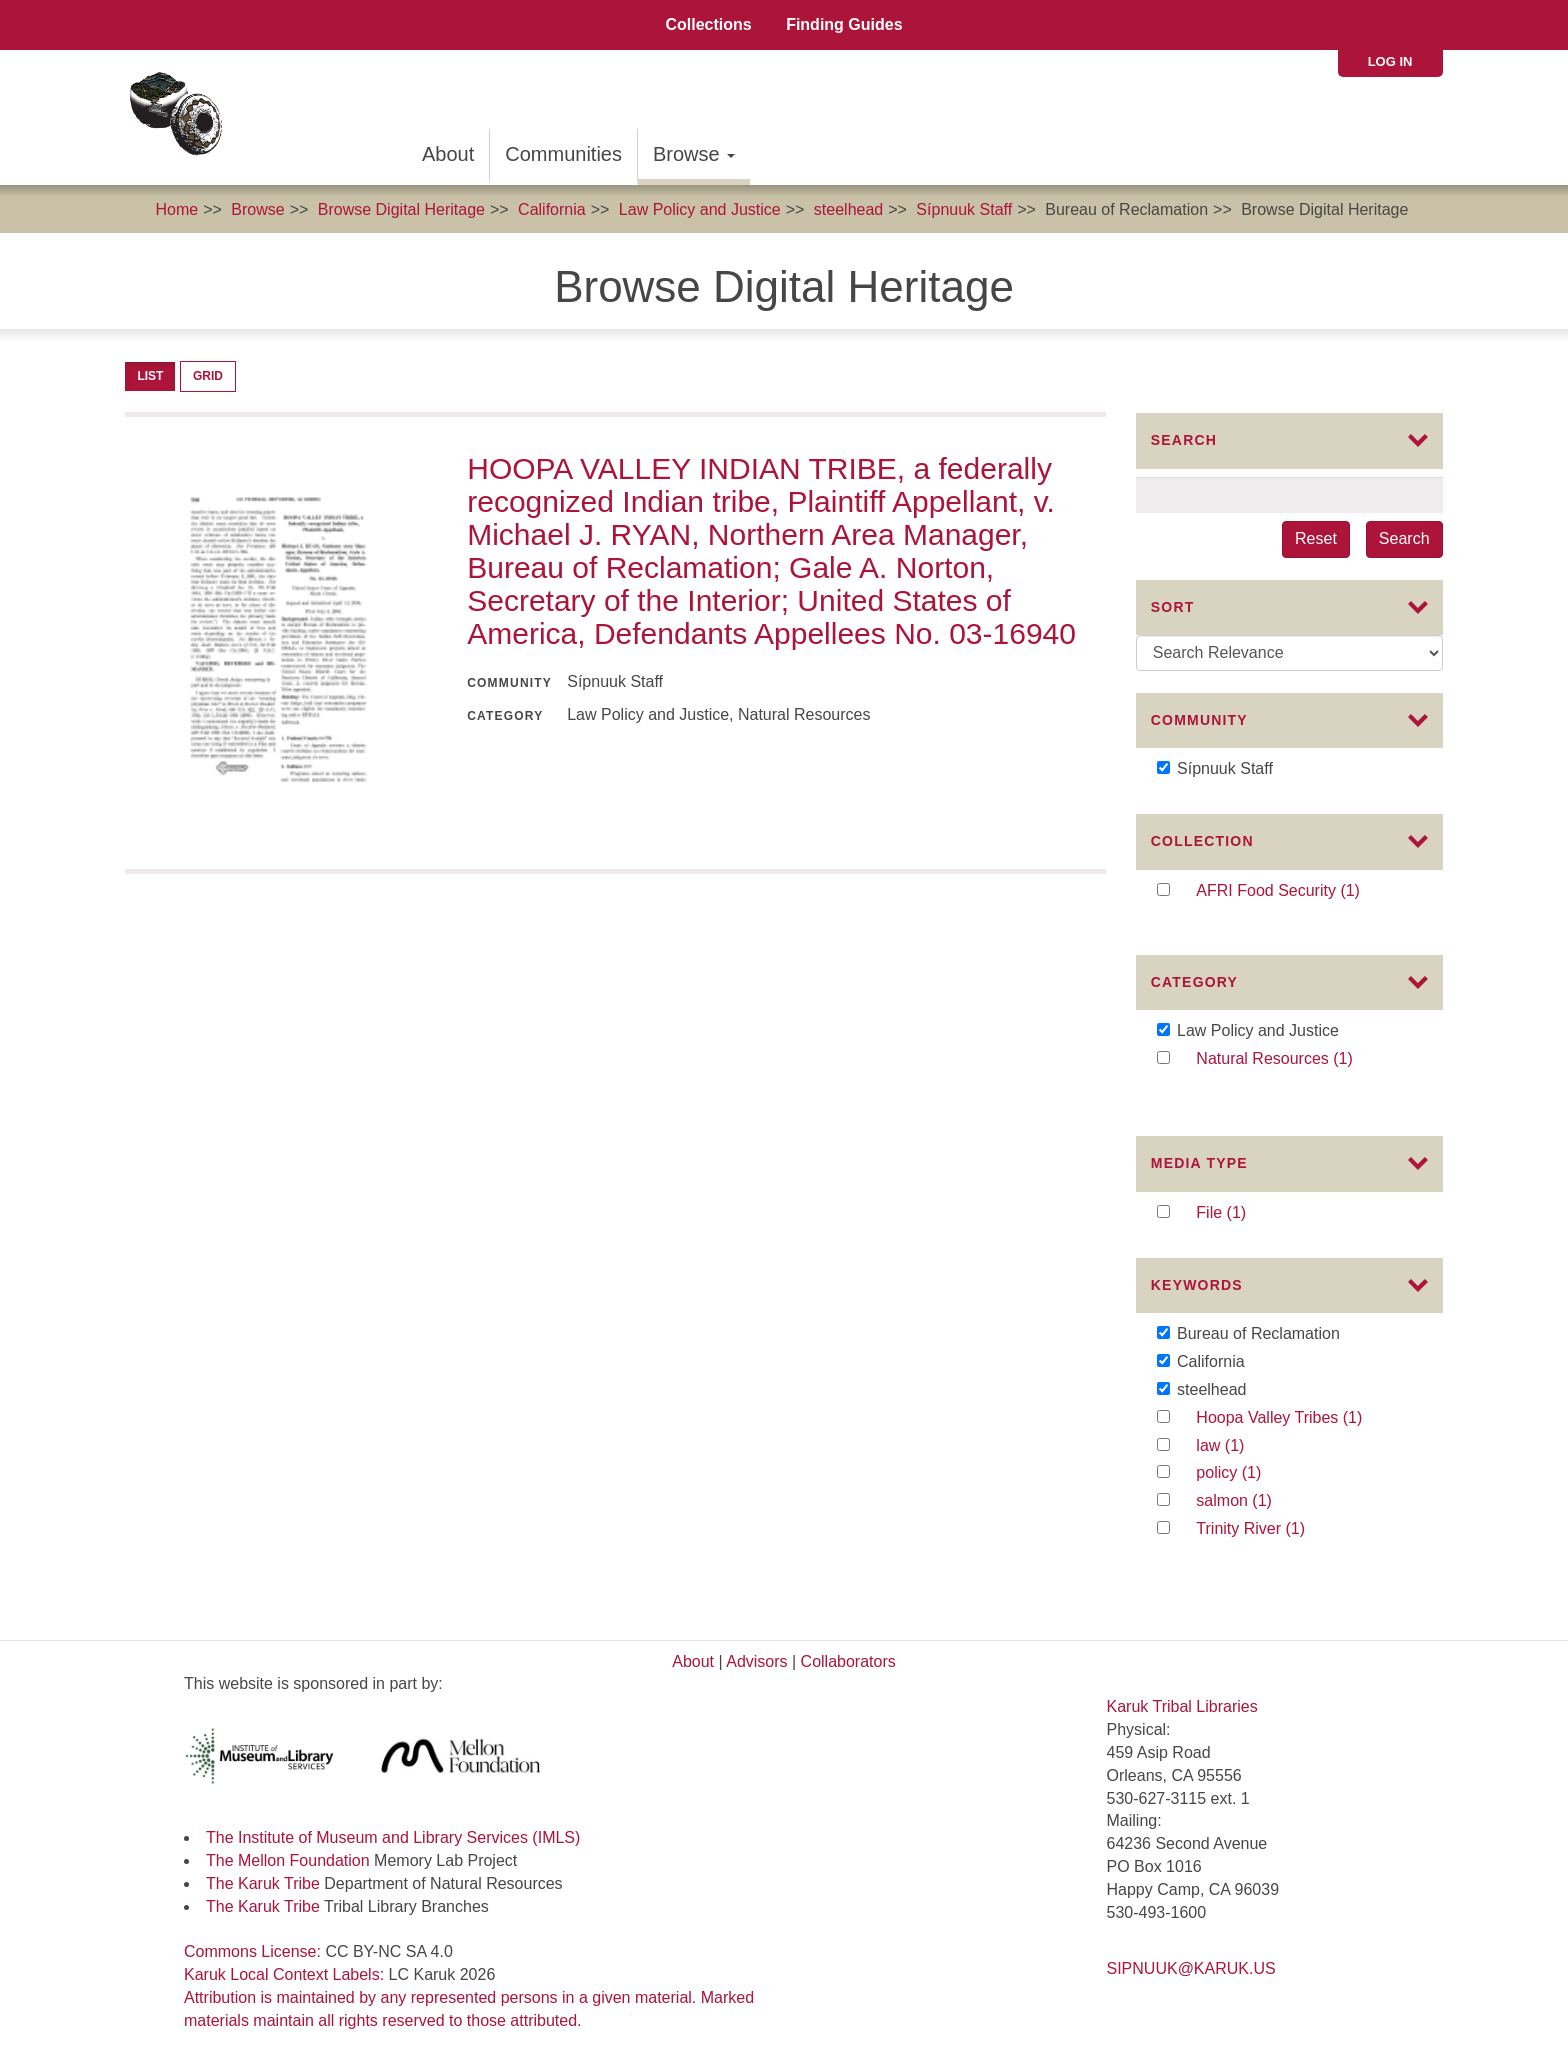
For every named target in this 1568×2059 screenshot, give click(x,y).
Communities (563, 154)
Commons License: (254, 1938)
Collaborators (848, 1647)
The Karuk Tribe (263, 1869)
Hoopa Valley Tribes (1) (1302, 1422)
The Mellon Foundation (288, 1846)
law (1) (1240, 1449)
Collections (708, 24)
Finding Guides (844, 24)
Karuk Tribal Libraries (1182, 1693)
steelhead (848, 209)
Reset (1316, 538)
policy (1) (1249, 1477)
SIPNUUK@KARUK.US (1191, 1955)
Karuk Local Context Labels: (286, 1961)
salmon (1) (1259, 1505)
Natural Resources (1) (1305, 1068)
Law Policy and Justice (700, 209)
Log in (1390, 61)
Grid (208, 376)
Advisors (756, 1647)
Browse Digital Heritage (401, 209)
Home (176, 209)
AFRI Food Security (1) (1305, 905)
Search (1404, 538)
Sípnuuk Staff (964, 209)
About (448, 154)
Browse (694, 154)
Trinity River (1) (1272, 1533)
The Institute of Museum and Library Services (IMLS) (393, 1824)
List (150, 376)
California (552, 209)
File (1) (1241, 1203)
